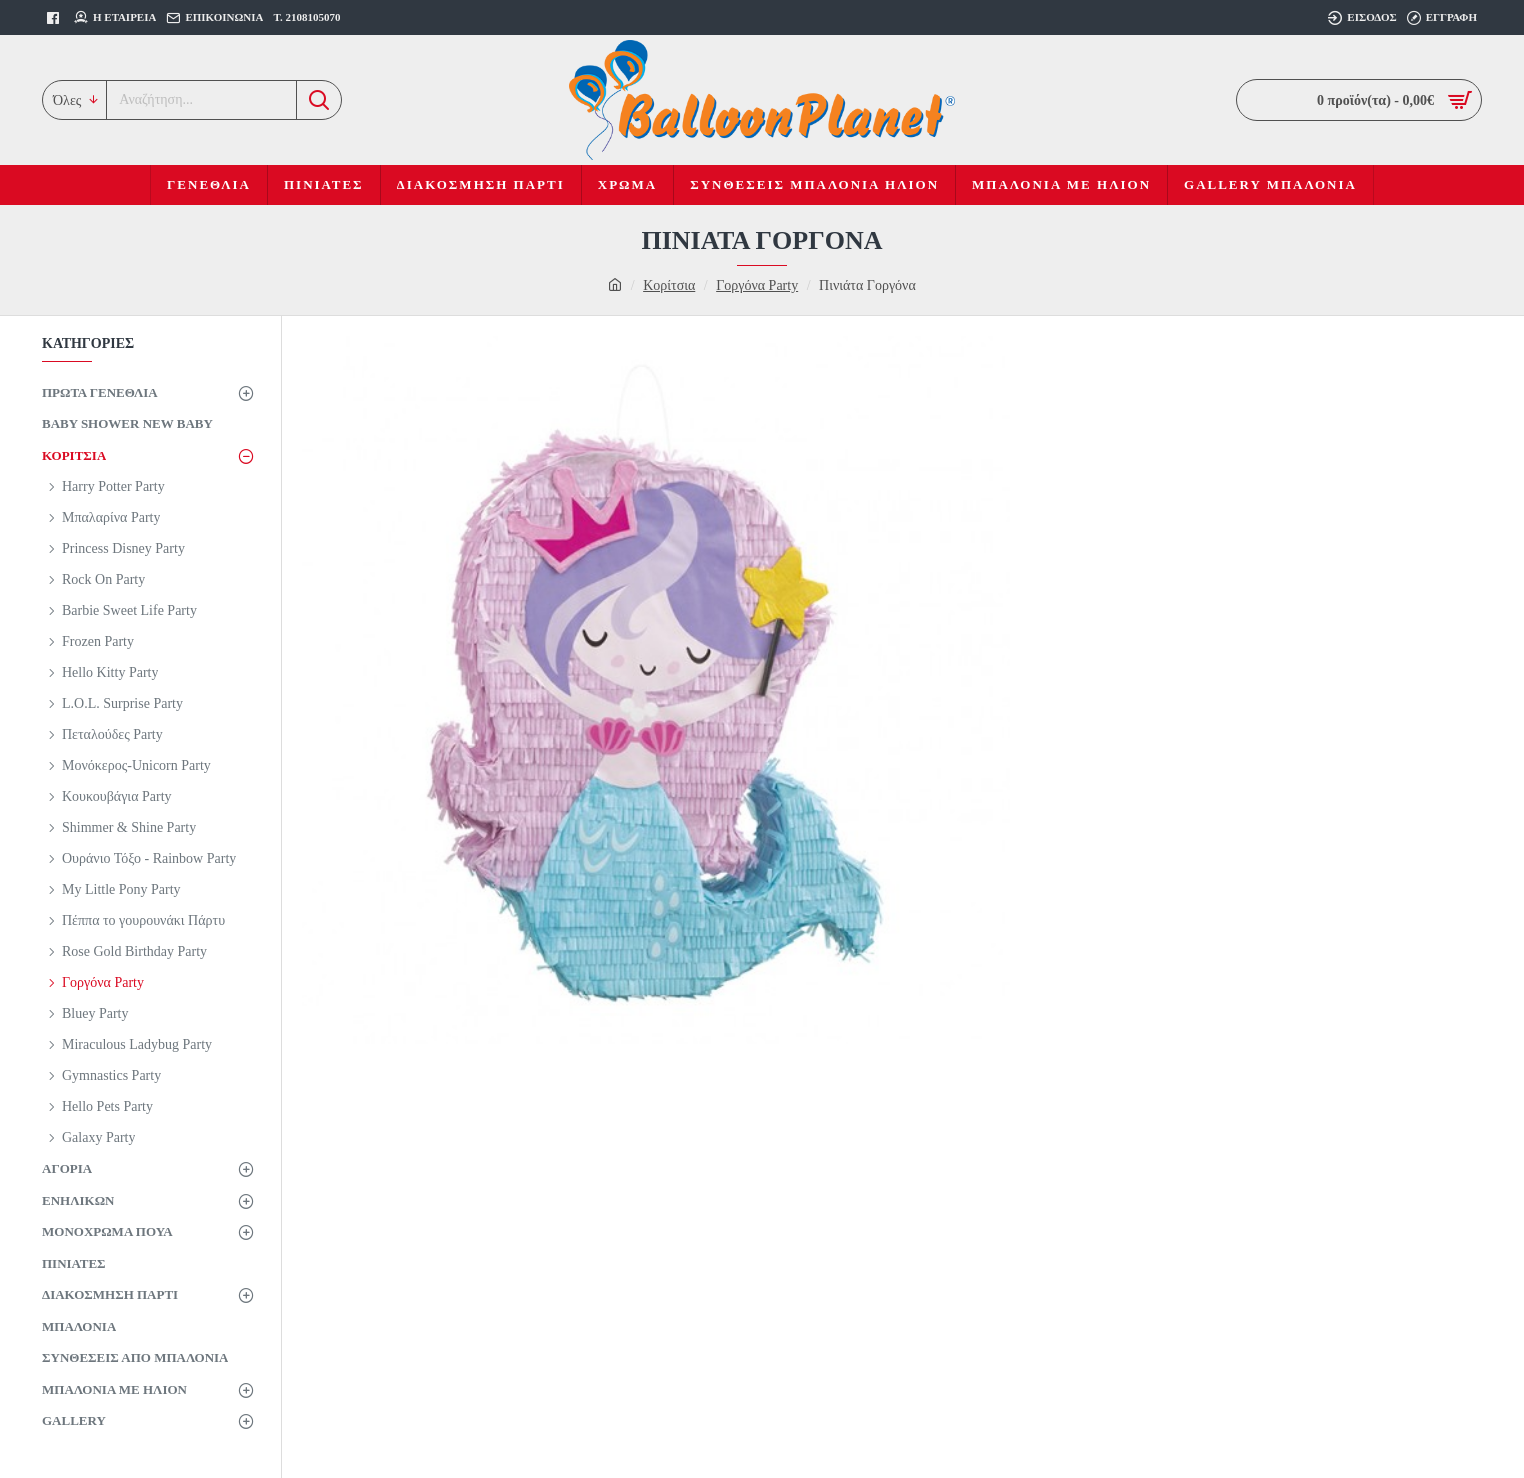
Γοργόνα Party (757, 285)
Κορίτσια (669, 285)
